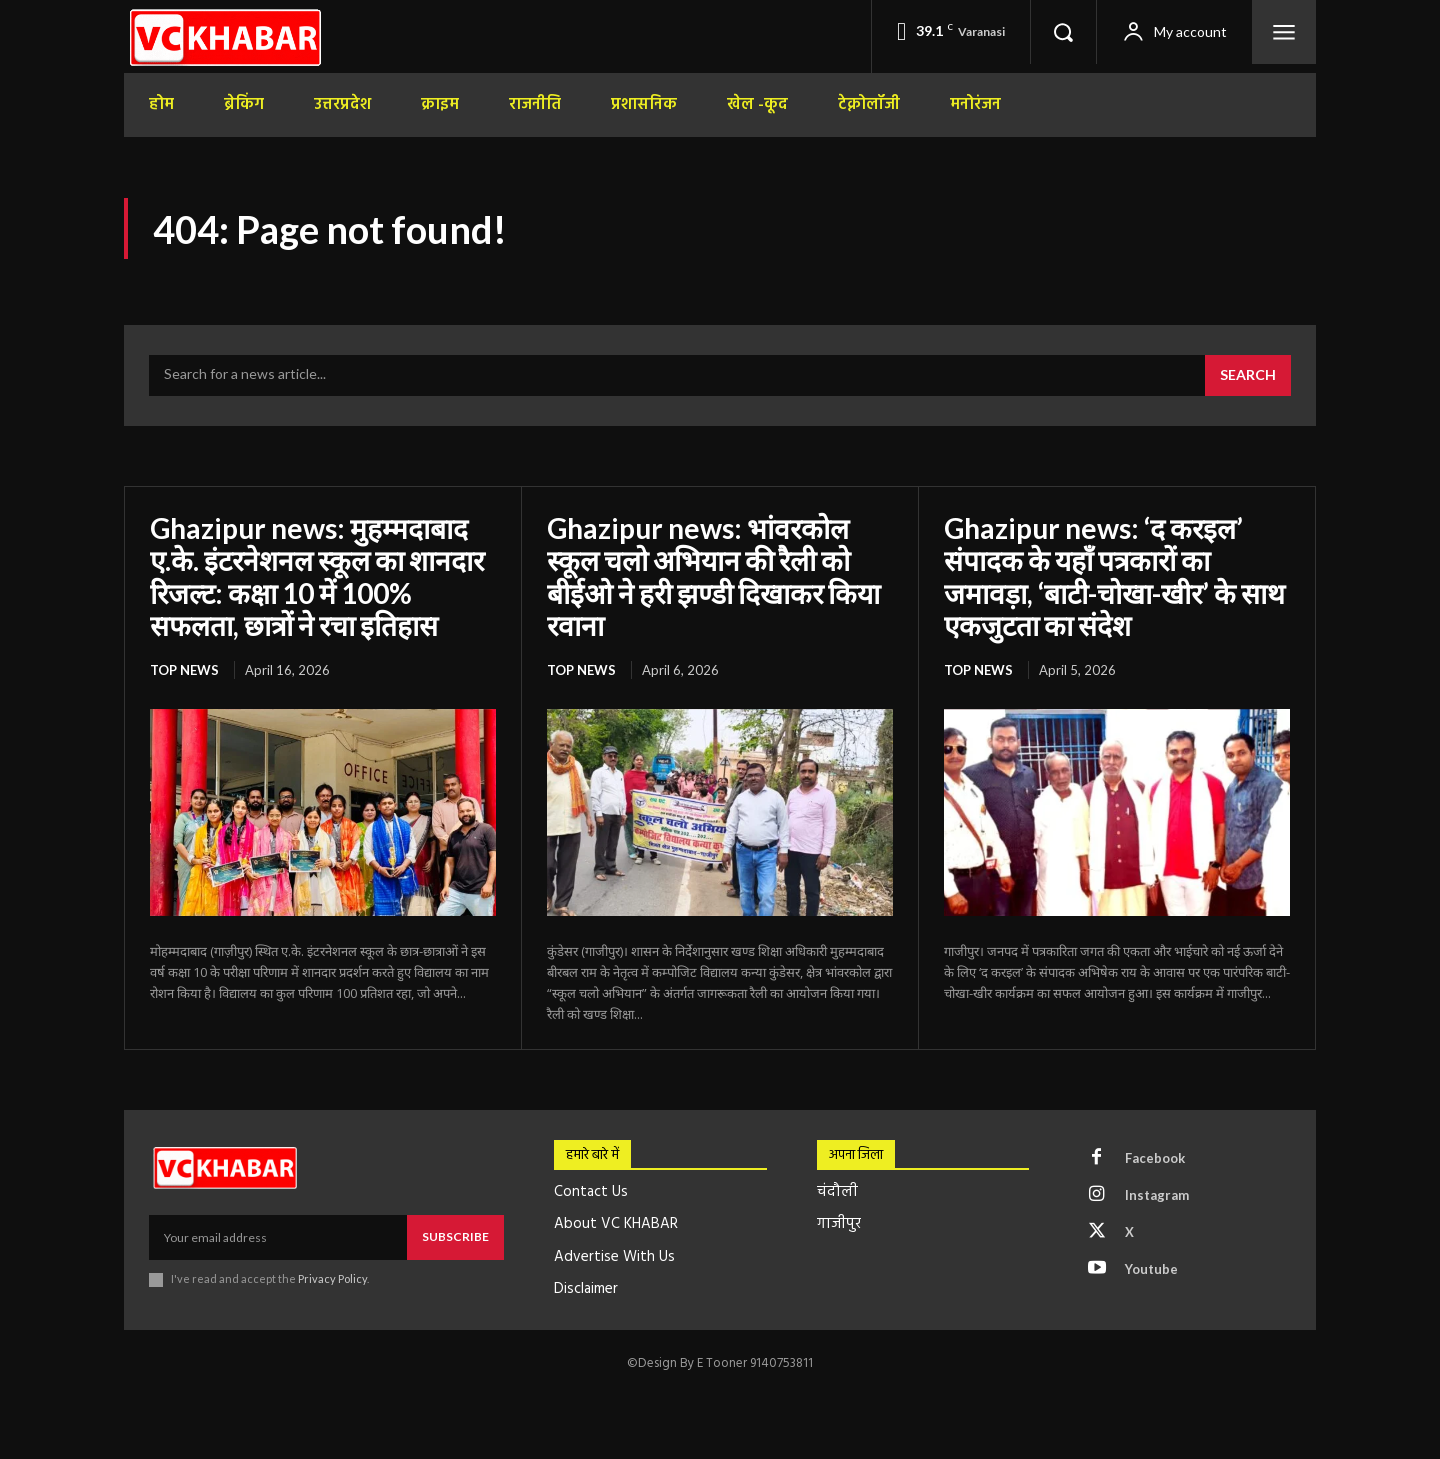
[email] (278, 1237)
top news (184, 670)
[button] (1063, 32)
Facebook (1155, 1158)
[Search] (1248, 376)
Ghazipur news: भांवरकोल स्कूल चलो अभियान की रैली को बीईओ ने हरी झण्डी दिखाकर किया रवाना (713, 576)
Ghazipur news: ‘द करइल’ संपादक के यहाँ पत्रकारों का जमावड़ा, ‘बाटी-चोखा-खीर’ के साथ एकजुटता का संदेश (1114, 576)
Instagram (1157, 1195)
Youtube (1151, 1269)
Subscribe (455, 1236)
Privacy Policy (332, 1278)
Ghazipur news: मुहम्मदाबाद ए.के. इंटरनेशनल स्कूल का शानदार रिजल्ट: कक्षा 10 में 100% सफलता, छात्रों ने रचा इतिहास (317, 576)
